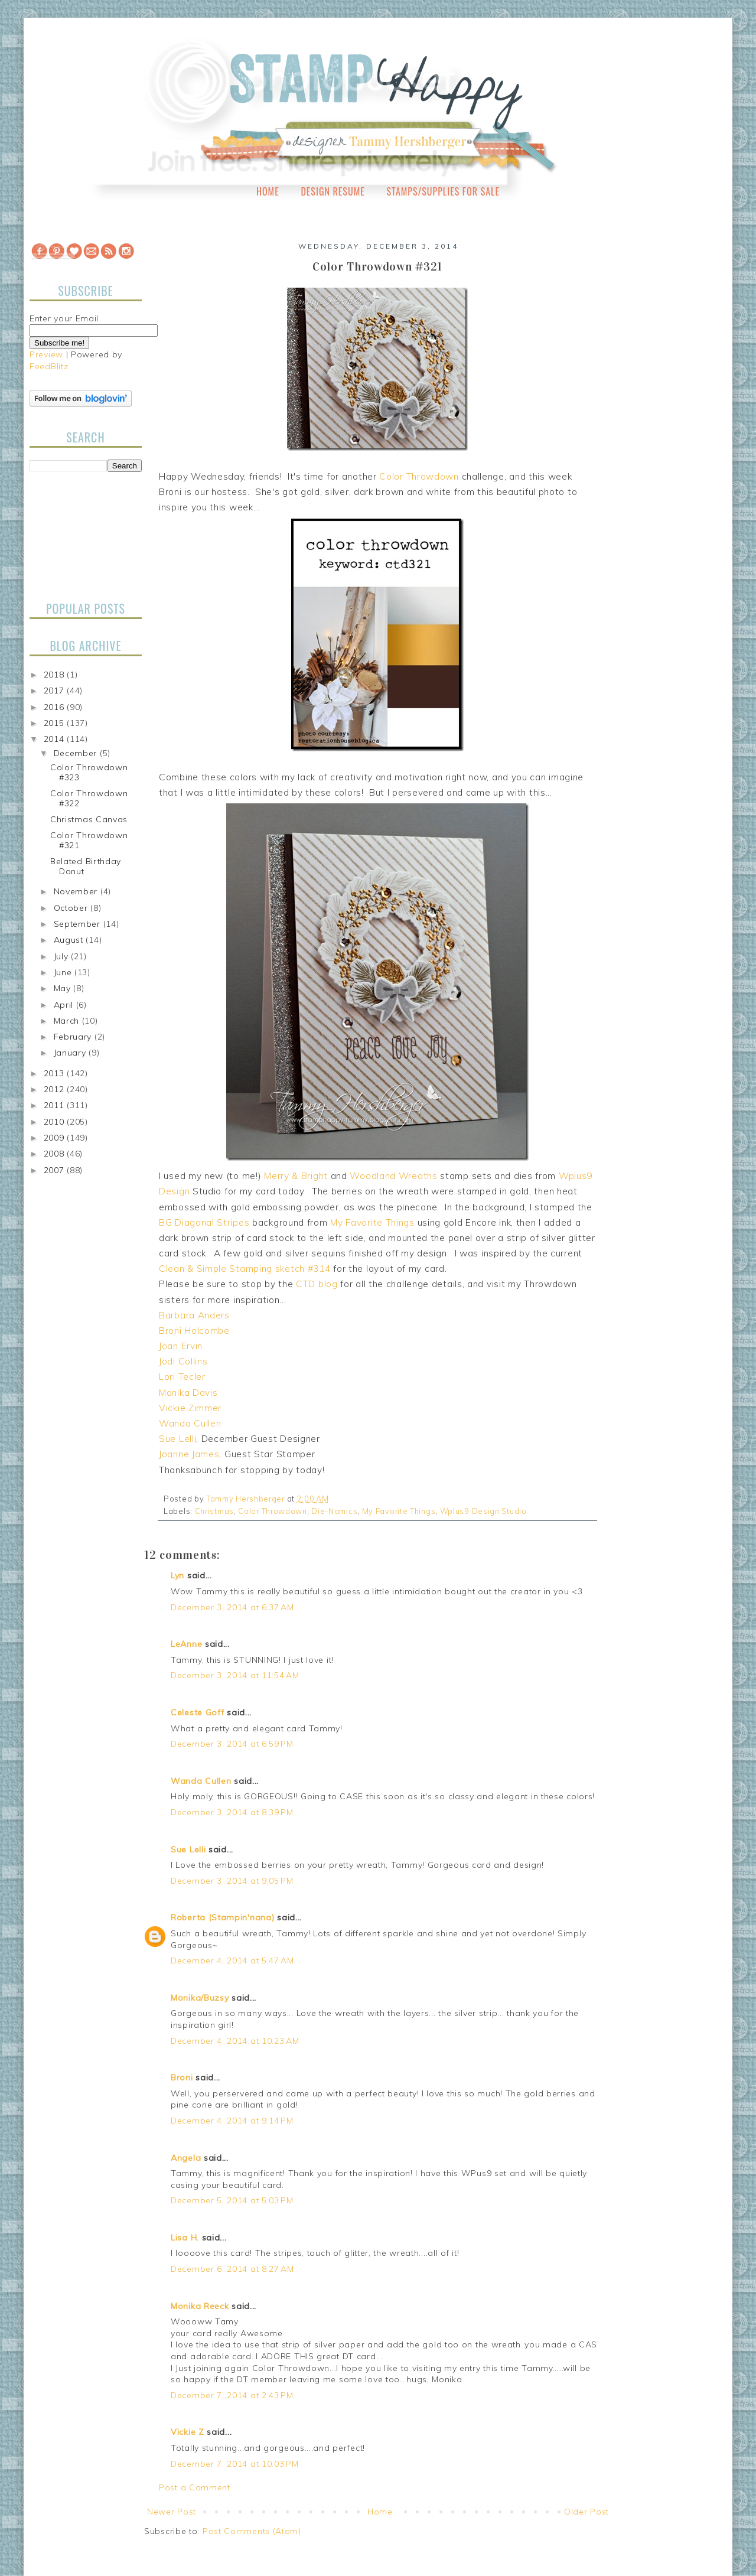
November (77, 891)
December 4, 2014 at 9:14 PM (232, 2120)
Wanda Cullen (190, 1423)
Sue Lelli (177, 1438)
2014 (55, 739)
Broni (182, 2077)
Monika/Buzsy (200, 1997)
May (64, 988)
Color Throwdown (419, 476)
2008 (55, 1153)
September (78, 924)
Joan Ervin (181, 1345)
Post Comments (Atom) (252, 2531)
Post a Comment (194, 2487)
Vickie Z (187, 2432)
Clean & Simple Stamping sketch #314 (245, 1268)
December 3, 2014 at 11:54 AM (235, 1675)
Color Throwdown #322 (89, 798)
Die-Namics (334, 1511)
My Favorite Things (372, 1222)
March (68, 1020)
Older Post (586, 2511)
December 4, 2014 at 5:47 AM (232, 1960)
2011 (55, 1105)
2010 (55, 1121)
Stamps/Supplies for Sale (443, 191)
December (77, 753)
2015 (55, 723)
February (74, 1036)
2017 (55, 690)
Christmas (214, 1511)
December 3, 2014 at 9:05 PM (232, 1880)
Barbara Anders (194, 1315)
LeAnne (186, 1644)
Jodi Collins (183, 1361)
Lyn (177, 1575)
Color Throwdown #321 (89, 840)
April (65, 1004)
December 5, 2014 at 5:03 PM (232, 2200)
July (62, 956)
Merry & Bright (296, 1175)
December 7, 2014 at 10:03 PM (235, 2463)
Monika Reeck (200, 2306)
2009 (55, 1137)
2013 (55, 1073)
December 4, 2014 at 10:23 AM (235, 2041)
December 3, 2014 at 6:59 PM (232, 1743)
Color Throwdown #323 (89, 772)
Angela (186, 2157)
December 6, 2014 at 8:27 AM (232, 2269)
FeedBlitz (49, 366)
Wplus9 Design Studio (483, 1511)
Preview (46, 354)
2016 (55, 707)
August (70, 939)
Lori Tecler (182, 1376)
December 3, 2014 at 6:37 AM (232, 1607)
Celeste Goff (197, 1712)
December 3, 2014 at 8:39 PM (232, 1812)
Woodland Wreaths (393, 1175)
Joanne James (189, 1454)
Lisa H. (185, 2237)
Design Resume (332, 191)
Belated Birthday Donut (85, 866)
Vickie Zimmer (190, 1408)
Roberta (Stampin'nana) (222, 1917)
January (71, 1052)
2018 (55, 674)
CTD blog (317, 1283)
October (72, 908)
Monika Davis (188, 1392)
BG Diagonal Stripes (204, 1222)
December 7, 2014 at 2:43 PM (232, 2395)
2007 (55, 1170)
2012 (55, 1089)
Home (267, 191)
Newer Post (171, 2511)
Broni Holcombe (194, 1330)
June (64, 972)
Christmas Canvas (89, 819)
